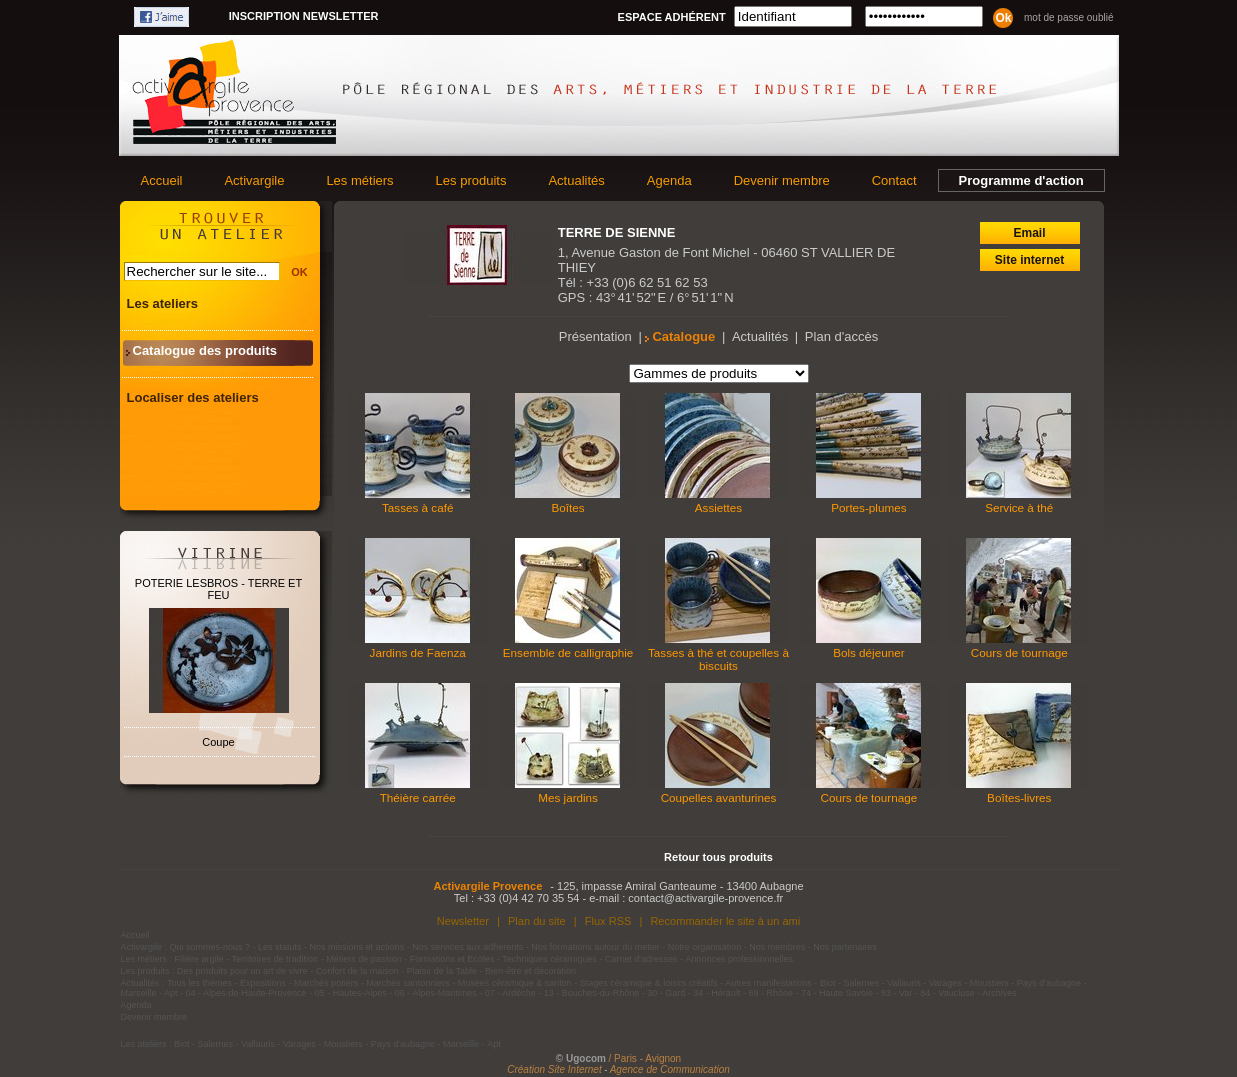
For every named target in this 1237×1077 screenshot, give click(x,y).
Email (1029, 233)
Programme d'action (1021, 180)
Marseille (139, 993)
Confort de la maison (357, 971)
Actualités (576, 180)
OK (299, 272)
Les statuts (280, 947)
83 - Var (896, 993)
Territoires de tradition (275, 959)
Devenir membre (782, 180)
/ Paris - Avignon (645, 1058)
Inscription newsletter (304, 16)
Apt (171, 993)
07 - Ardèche (510, 993)
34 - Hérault (716, 993)
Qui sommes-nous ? (210, 947)
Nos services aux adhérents (467, 947)
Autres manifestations (768, 983)
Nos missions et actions (357, 947)
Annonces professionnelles (740, 959)
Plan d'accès (841, 336)
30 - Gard (666, 993)
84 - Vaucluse (947, 993)
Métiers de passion (365, 959)
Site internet (1029, 260)
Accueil (162, 180)
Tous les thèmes (199, 983)
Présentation (595, 336)
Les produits (471, 180)
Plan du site (537, 921)
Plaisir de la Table (442, 971)
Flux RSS (608, 921)
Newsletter (463, 921)
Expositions (263, 983)
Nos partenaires (845, 947)
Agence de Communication (670, 1069)
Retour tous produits (718, 857)
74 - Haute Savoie (837, 993)
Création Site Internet (554, 1069)
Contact (894, 180)
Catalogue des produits (205, 350)
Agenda (669, 180)
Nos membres (777, 947)
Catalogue (683, 336)
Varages (945, 983)
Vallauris (904, 983)
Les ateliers (163, 303)
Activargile (254, 180)
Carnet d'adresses (641, 959)
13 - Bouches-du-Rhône (592, 993)
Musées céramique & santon (515, 983)
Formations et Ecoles (452, 959)
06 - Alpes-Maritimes (436, 993)
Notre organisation (705, 947)
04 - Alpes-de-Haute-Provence (246, 993)
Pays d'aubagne (1049, 983)
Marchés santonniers (408, 983)
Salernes (861, 983)
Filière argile (199, 959)
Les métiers (359, 180)
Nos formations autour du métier (595, 947)
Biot (828, 983)
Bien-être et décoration (530, 971)
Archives (999, 993)
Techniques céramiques (549, 959)
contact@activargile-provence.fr (705, 898)
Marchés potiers (326, 983)
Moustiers (989, 983)
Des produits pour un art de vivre (242, 971)
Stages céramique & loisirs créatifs (649, 983)
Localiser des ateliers (193, 397)
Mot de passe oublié (1069, 17)
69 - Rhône (770, 993)
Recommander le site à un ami (725, 921)
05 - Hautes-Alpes (351, 993)
